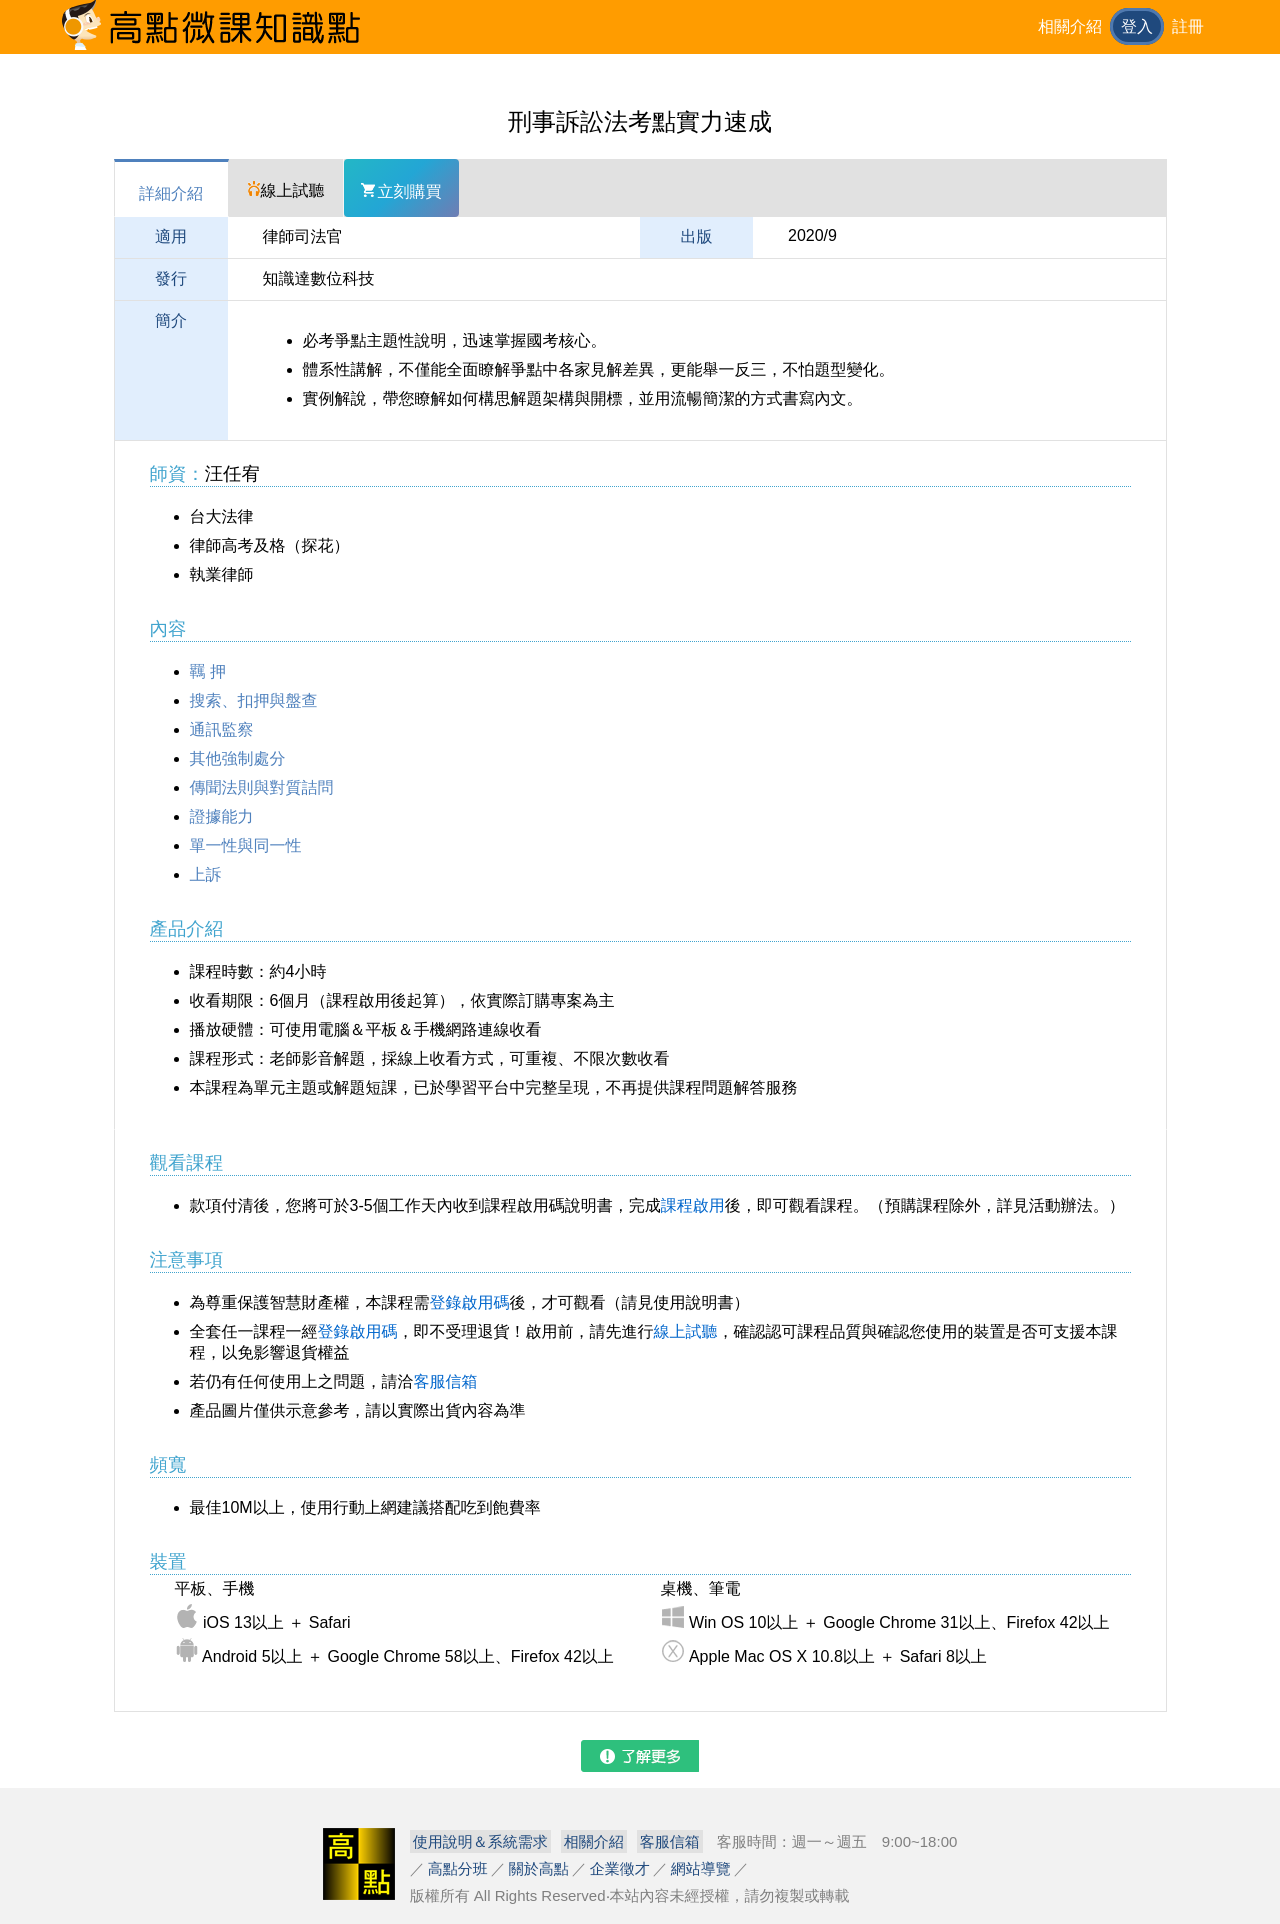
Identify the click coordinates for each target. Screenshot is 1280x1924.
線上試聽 (286, 190)
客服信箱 (446, 1381)
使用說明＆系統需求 (480, 1841)
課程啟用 (693, 1205)
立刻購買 (401, 191)
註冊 (1188, 26)
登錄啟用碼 (470, 1302)
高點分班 (458, 1868)
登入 (1137, 26)
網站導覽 (701, 1868)
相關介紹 (1070, 26)
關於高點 (539, 1868)
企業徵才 (620, 1868)
